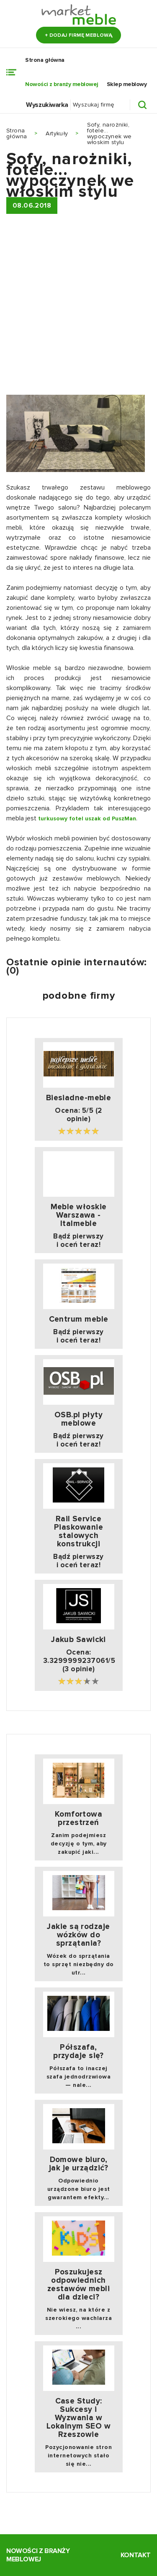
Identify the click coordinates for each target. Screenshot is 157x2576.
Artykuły (57, 133)
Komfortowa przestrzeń (79, 1818)
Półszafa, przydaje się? (78, 2051)
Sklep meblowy (127, 84)
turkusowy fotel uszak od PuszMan (87, 818)
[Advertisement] (78, 308)
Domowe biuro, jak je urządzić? (78, 2164)
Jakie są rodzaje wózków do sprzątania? (78, 1935)
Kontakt (136, 2555)
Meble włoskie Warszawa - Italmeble (79, 1215)
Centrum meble (78, 1319)
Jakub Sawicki (78, 1640)
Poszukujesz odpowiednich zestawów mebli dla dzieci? (78, 2285)
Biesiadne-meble (78, 1098)
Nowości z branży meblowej (61, 84)
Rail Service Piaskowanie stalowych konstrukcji (78, 1531)
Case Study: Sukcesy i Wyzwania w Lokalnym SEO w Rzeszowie (78, 2418)
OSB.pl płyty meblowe (78, 1419)
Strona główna (44, 59)
